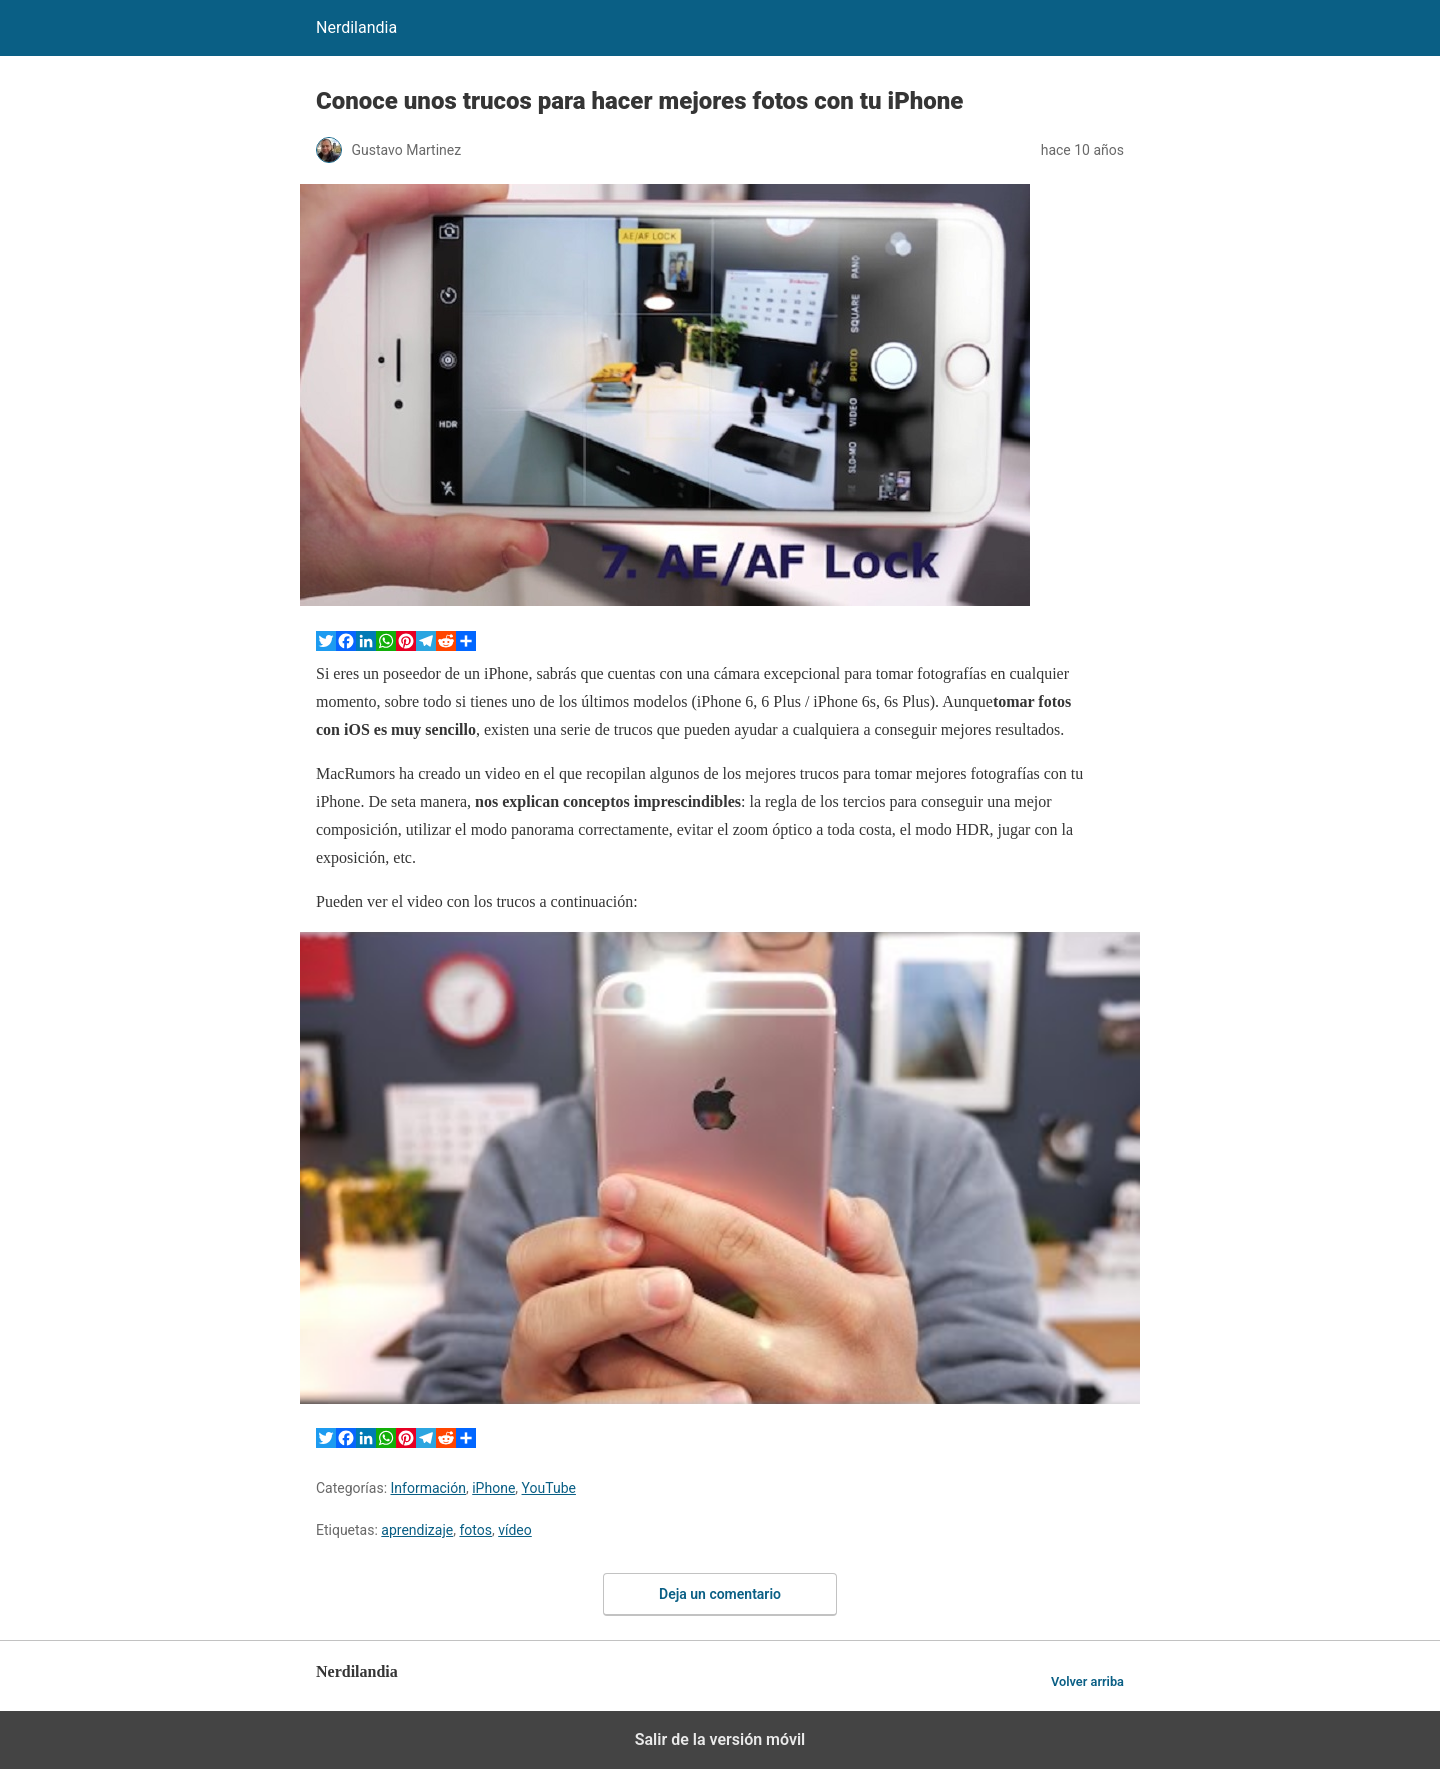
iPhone (493, 1488)
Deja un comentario (720, 1594)
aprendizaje (417, 1530)
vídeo (515, 1530)
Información (428, 1488)
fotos (475, 1530)
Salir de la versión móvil (720, 1739)
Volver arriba (1087, 1681)
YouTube (549, 1488)
